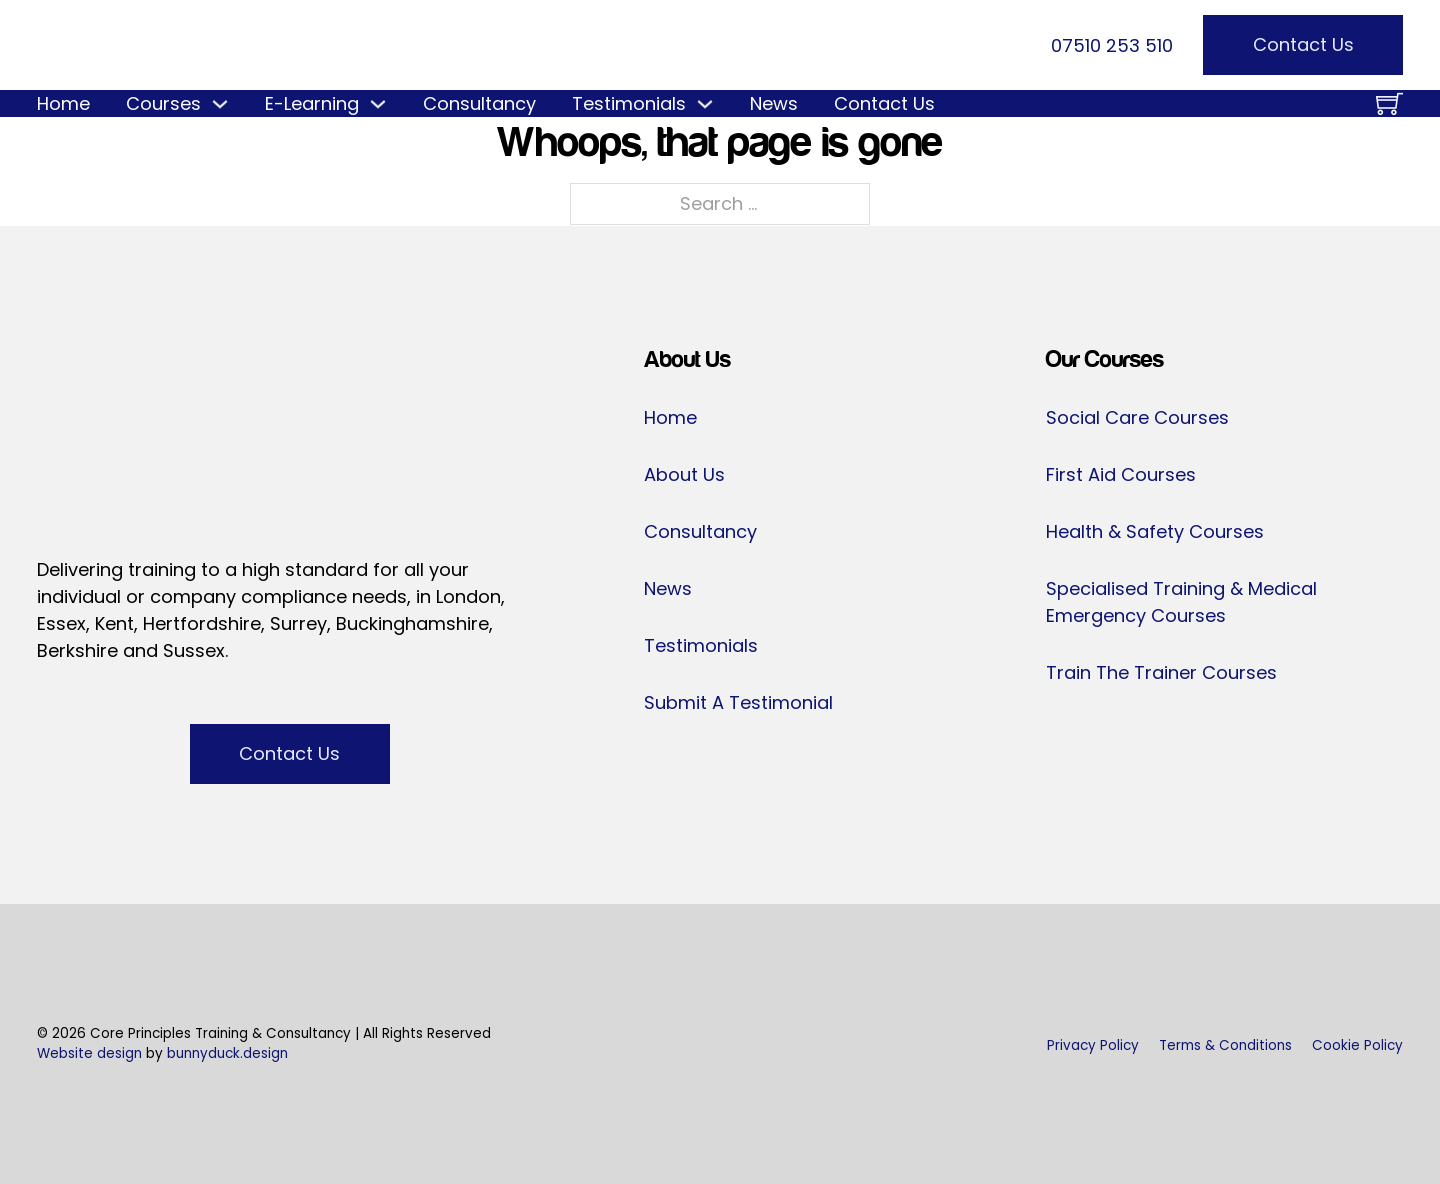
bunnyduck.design (227, 1053)
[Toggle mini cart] (1389, 103)
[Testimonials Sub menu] (705, 104)
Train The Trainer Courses (1161, 672)
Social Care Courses (1137, 417)
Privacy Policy (1093, 1045)
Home (63, 103)
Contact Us (1303, 44)
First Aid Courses (1121, 474)
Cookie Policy (1357, 1045)
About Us (684, 474)
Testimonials (629, 103)
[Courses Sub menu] (220, 104)
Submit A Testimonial (738, 702)
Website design (89, 1053)
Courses (163, 103)
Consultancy (479, 103)
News (774, 103)
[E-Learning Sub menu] (378, 104)
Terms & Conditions (1225, 1045)
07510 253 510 (1112, 45)
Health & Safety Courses (1155, 531)
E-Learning (312, 103)
